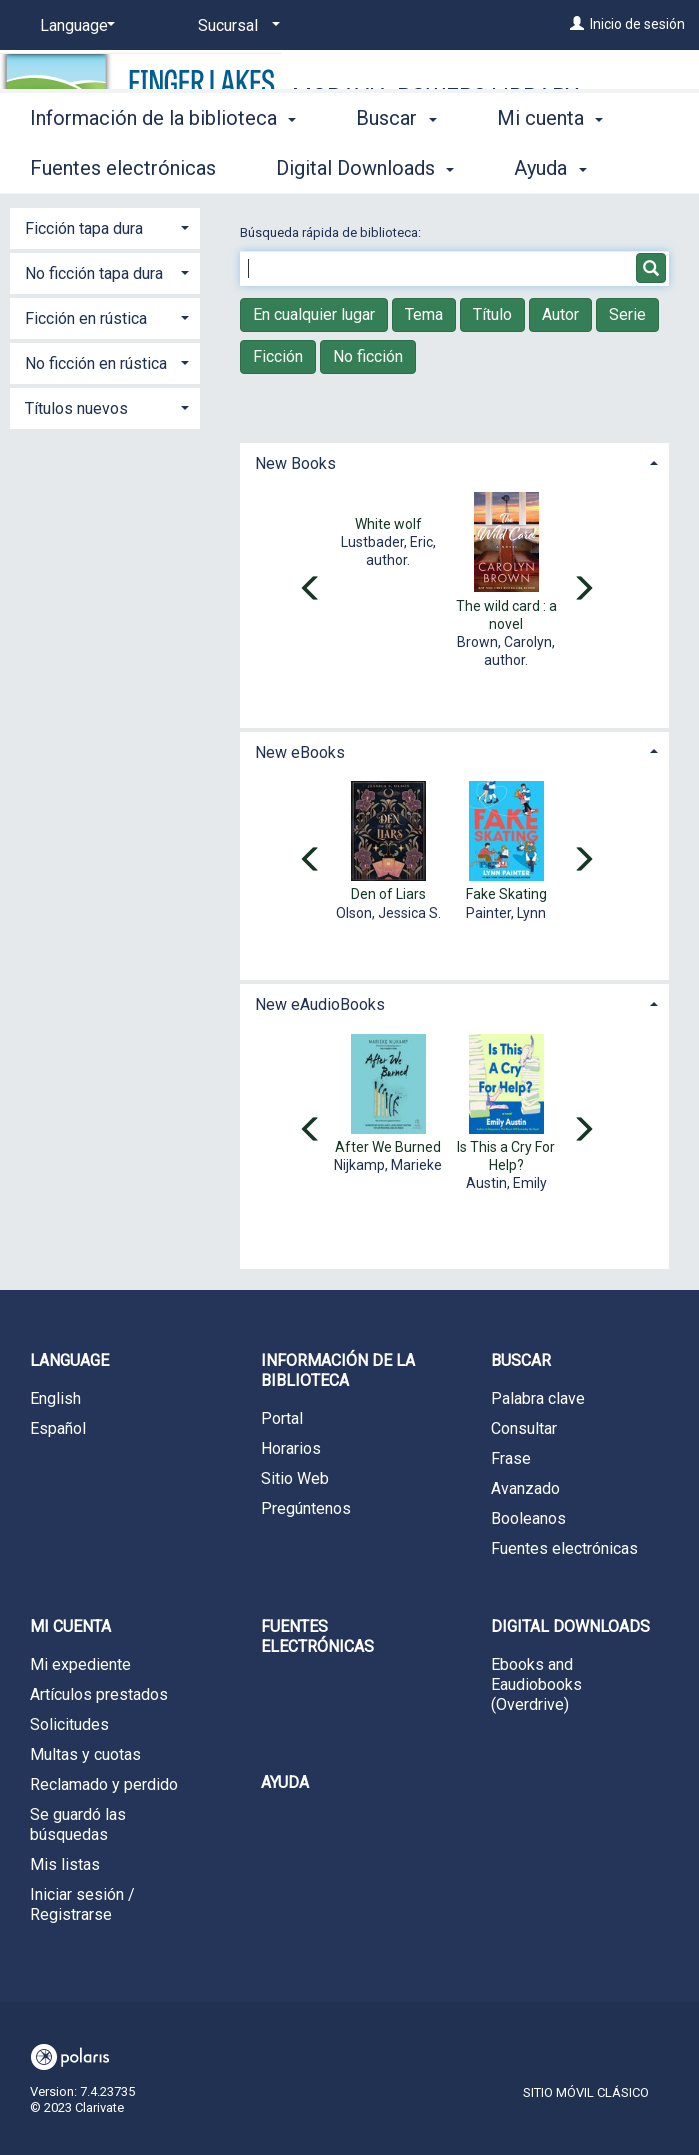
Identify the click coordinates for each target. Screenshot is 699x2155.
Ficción (278, 356)
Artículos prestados (99, 1694)
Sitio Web (295, 1478)
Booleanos (528, 1518)
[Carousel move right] (583, 590)
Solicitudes (69, 1724)
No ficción (368, 356)
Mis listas (65, 1864)
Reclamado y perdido (104, 1784)
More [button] (536, 168)
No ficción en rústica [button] (96, 363)
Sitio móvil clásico (586, 2092)
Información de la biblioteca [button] (163, 165)
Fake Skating (506, 894)
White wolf (388, 524)
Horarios (291, 1448)
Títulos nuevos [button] (76, 408)
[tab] (454, 461)
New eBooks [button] (300, 752)
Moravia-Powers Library (435, 96)
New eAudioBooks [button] (320, 1004)
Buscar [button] (396, 165)
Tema (424, 314)
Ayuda (285, 1782)
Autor (560, 314)
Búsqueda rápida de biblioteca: (332, 232)
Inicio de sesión (637, 24)
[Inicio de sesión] (577, 24)
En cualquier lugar (314, 314)
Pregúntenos (306, 1508)
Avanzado (525, 1488)
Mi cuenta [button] (70, 1626)
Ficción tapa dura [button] (84, 228)
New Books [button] (295, 463)
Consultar (524, 1428)
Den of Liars (388, 894)
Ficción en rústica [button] (86, 318)
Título (492, 314)
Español (58, 1428)
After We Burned (388, 1147)
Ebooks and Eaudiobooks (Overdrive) (536, 1684)
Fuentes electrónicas (564, 1548)
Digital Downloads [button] (570, 1626)
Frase (511, 1458)
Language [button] (69, 1360)
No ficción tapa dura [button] (94, 273)
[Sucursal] (235, 26)
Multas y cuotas (85, 1754)
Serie (627, 314)
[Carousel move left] (311, 590)
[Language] (74, 26)
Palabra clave (538, 1398)
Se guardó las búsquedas (78, 1824)
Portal (282, 1418)
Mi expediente (80, 1664)
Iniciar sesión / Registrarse (82, 1904)
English (55, 1398)
